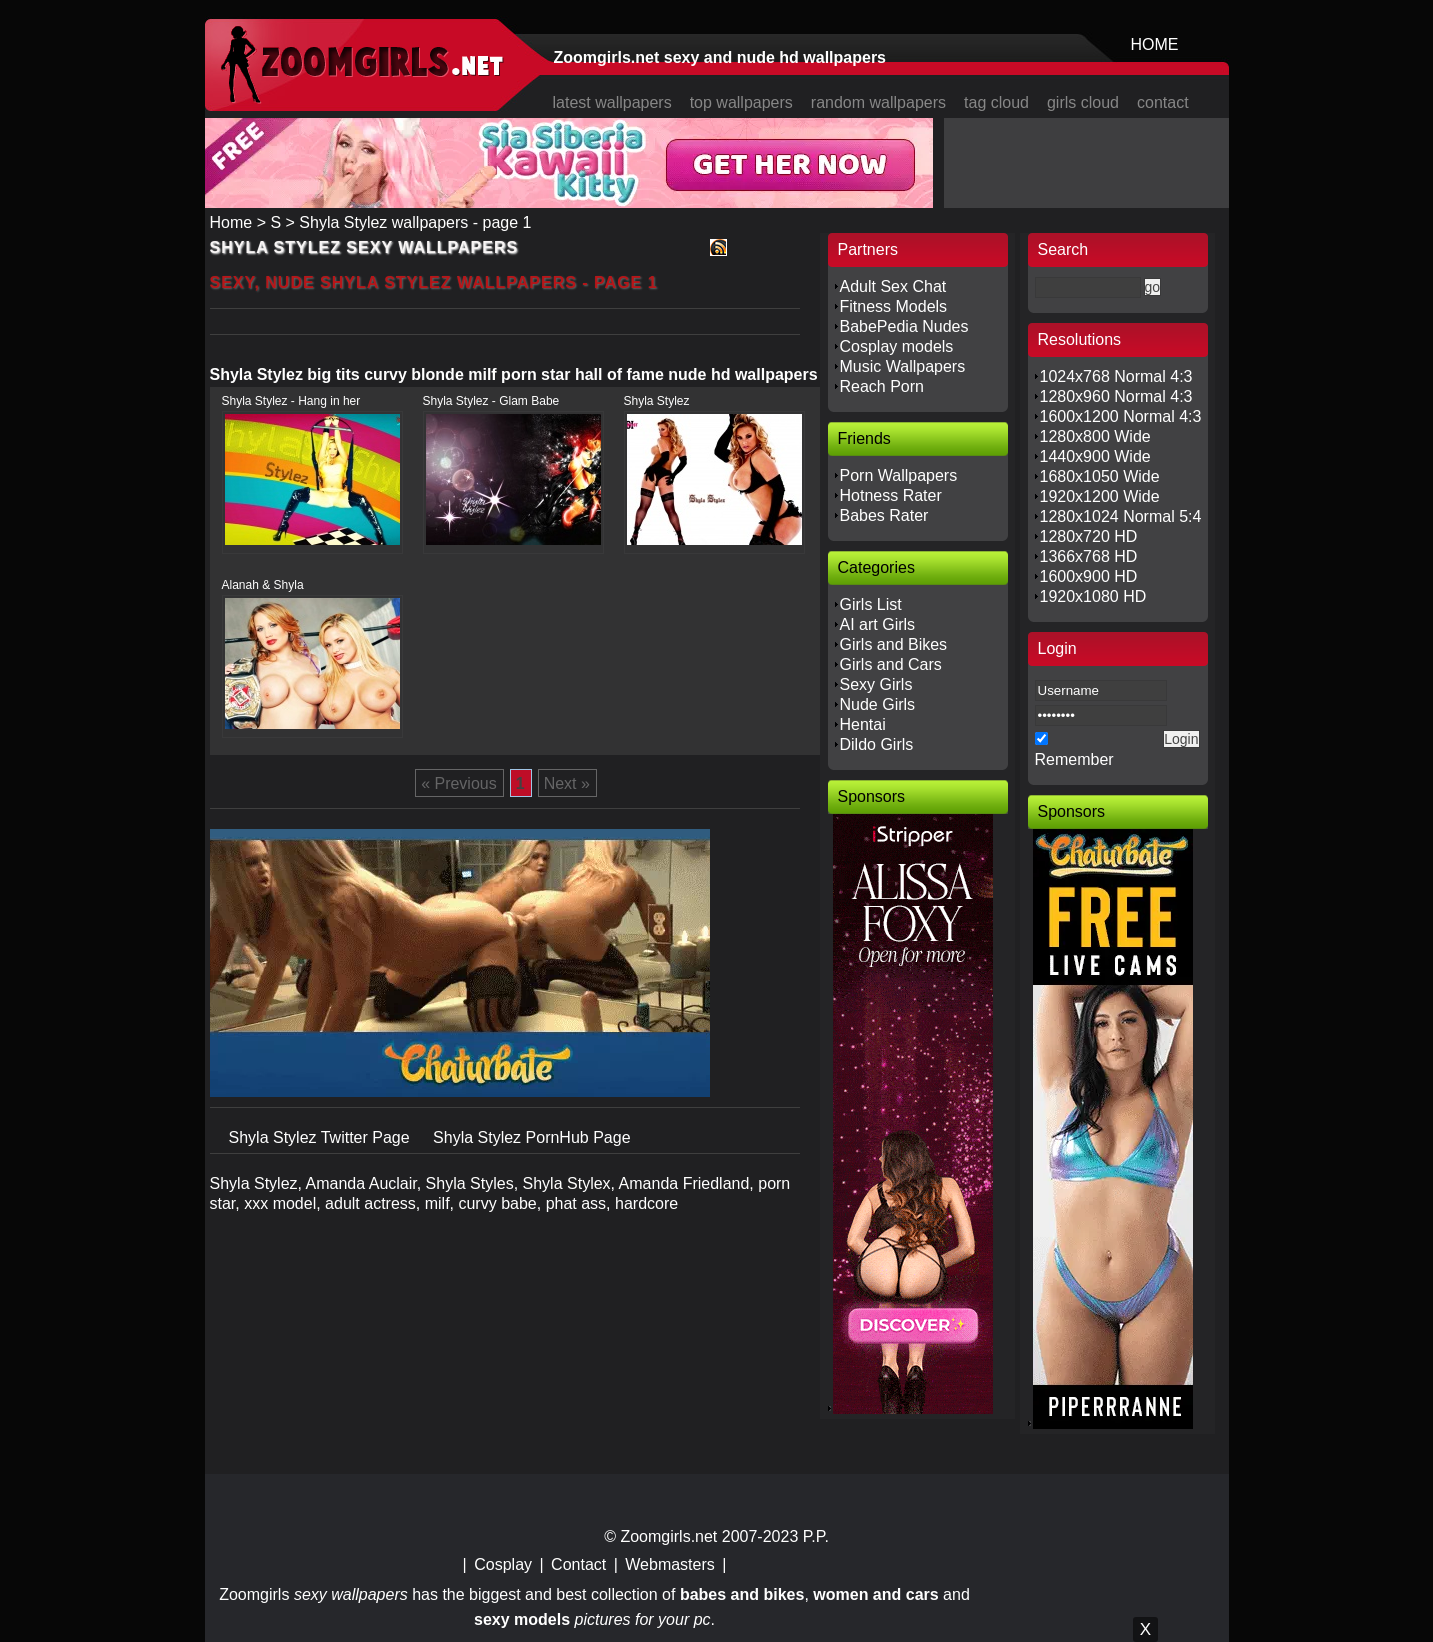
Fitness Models (894, 306)
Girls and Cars (891, 664)
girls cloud (1083, 102)
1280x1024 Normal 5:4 (1121, 516)
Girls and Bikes (894, 644)
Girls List (871, 604)
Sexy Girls (876, 684)
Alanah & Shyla (263, 585)
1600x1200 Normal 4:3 (1121, 416)
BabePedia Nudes (904, 326)
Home (231, 222)
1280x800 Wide (1095, 436)
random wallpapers (878, 102)
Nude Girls (878, 704)
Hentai (863, 724)
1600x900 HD (1089, 576)
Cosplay (503, 1564)
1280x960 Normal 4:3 (1116, 396)
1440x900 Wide (1095, 456)
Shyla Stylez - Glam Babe (491, 401)
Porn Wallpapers (899, 475)
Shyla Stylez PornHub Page (531, 1137)
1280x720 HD (1089, 536)
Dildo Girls (877, 744)
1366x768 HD (1089, 556)
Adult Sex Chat (893, 286)
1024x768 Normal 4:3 (1116, 376)
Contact (578, 1564)
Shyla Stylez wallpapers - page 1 (415, 222)
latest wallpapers (612, 102)
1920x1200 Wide (1100, 496)
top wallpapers (741, 102)
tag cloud (996, 102)
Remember (1074, 759)
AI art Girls (878, 624)
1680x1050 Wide (1100, 476)
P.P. (816, 1536)
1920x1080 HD (1093, 596)
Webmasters (670, 1564)
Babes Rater (884, 515)
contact (1163, 102)
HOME (1155, 44)
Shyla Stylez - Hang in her (291, 401)
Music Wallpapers (903, 366)
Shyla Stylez (657, 401)
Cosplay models (897, 346)
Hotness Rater (891, 495)
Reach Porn (882, 386)
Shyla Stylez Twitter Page (322, 1137)
